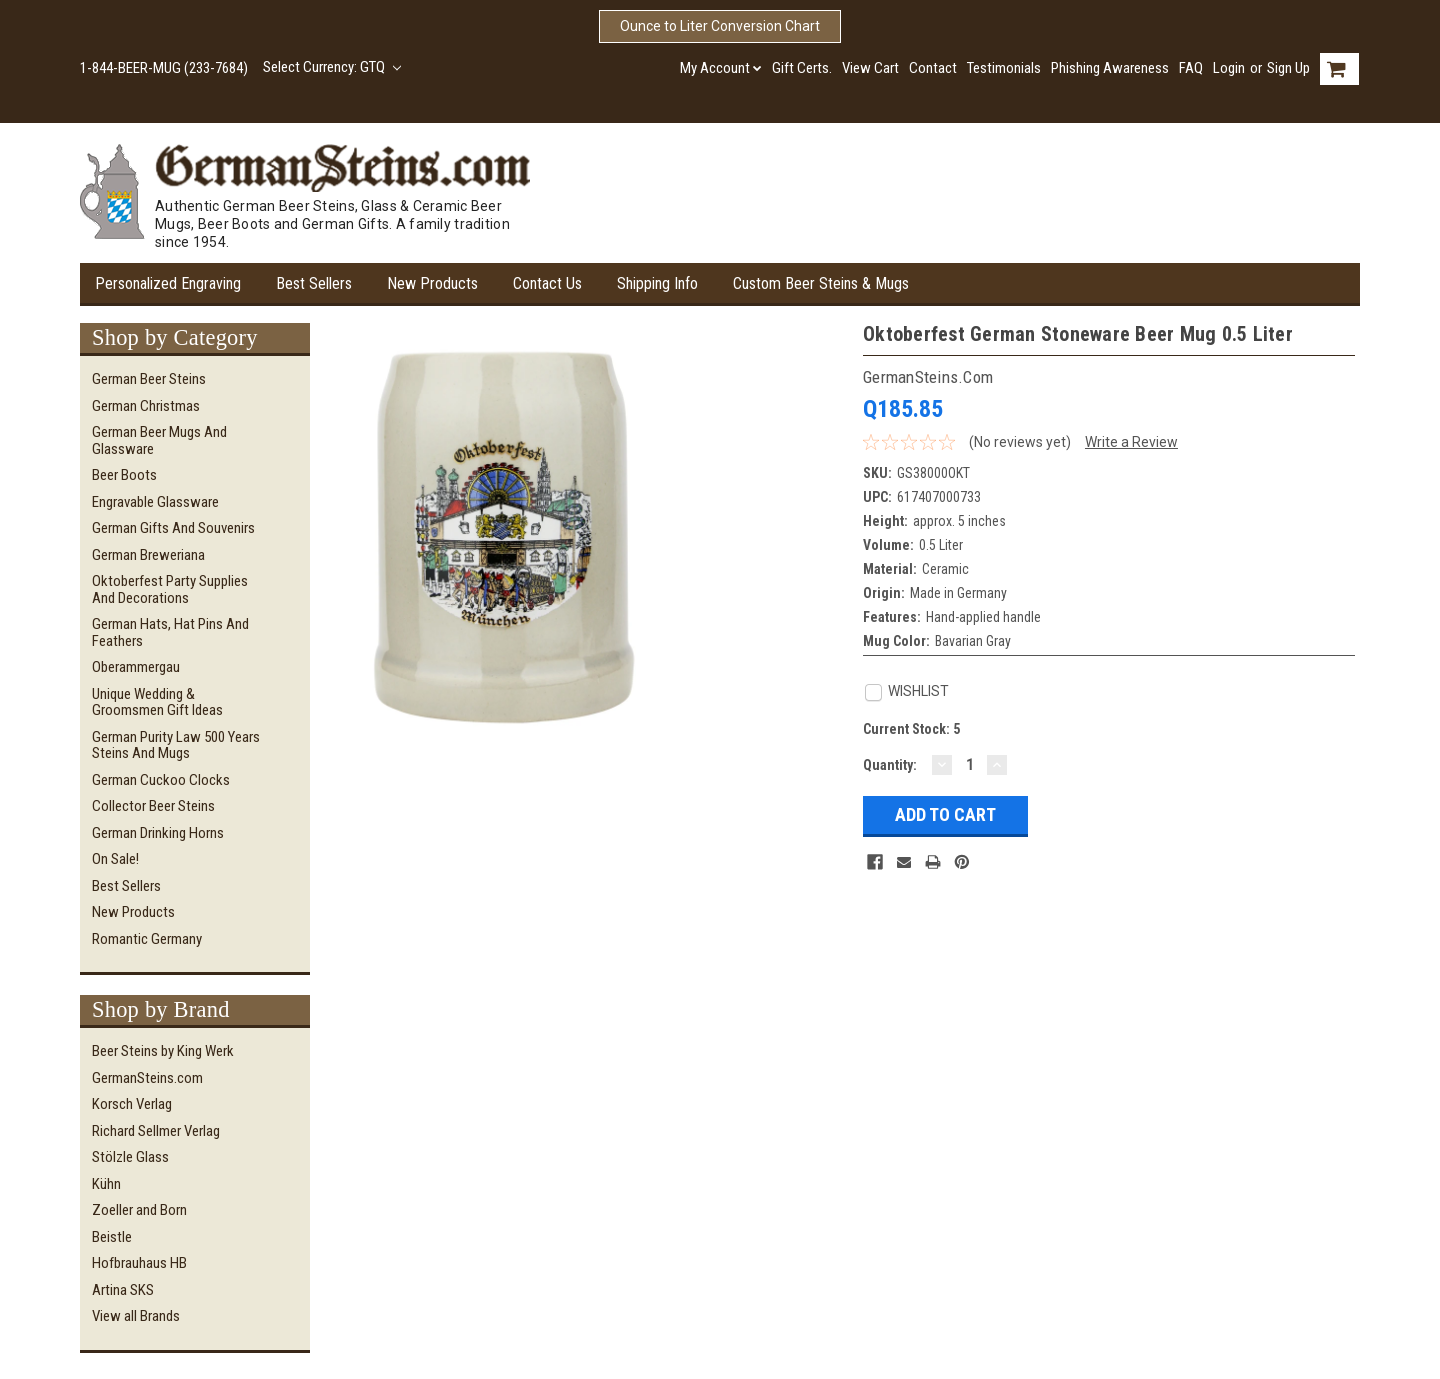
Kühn (106, 1184)
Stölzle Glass (130, 1157)
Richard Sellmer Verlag (156, 1131)
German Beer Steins (149, 379)
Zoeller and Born (139, 1210)
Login (1229, 68)
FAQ (1191, 68)
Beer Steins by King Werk (163, 1051)
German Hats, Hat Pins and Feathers (170, 632)
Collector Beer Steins (153, 806)
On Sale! (115, 859)
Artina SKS (123, 1290)
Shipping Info (657, 283)
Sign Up (1288, 68)
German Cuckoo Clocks (161, 780)
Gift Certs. (802, 68)
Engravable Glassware (155, 502)
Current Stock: (911, 729)
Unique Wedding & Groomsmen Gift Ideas (157, 702)
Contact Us (547, 283)
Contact (933, 68)
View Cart (870, 68)
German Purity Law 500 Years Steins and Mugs (176, 745)
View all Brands (136, 1316)
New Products (432, 283)
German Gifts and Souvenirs (173, 528)
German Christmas (146, 406)
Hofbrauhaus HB (139, 1263)
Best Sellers (314, 283)
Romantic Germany (147, 939)
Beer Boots (124, 475)
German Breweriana (148, 555)
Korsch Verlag (132, 1104)
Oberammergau (136, 667)
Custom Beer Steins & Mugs (821, 283)
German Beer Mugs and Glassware (159, 440)
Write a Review (1131, 442)
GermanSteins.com (147, 1078)
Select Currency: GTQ (332, 67)
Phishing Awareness (1110, 68)
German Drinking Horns (158, 833)
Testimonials (1004, 68)
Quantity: (890, 765)
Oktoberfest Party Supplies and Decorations (170, 589)
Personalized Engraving (168, 283)
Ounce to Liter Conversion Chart (720, 26)
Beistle (112, 1237)
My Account (721, 68)
